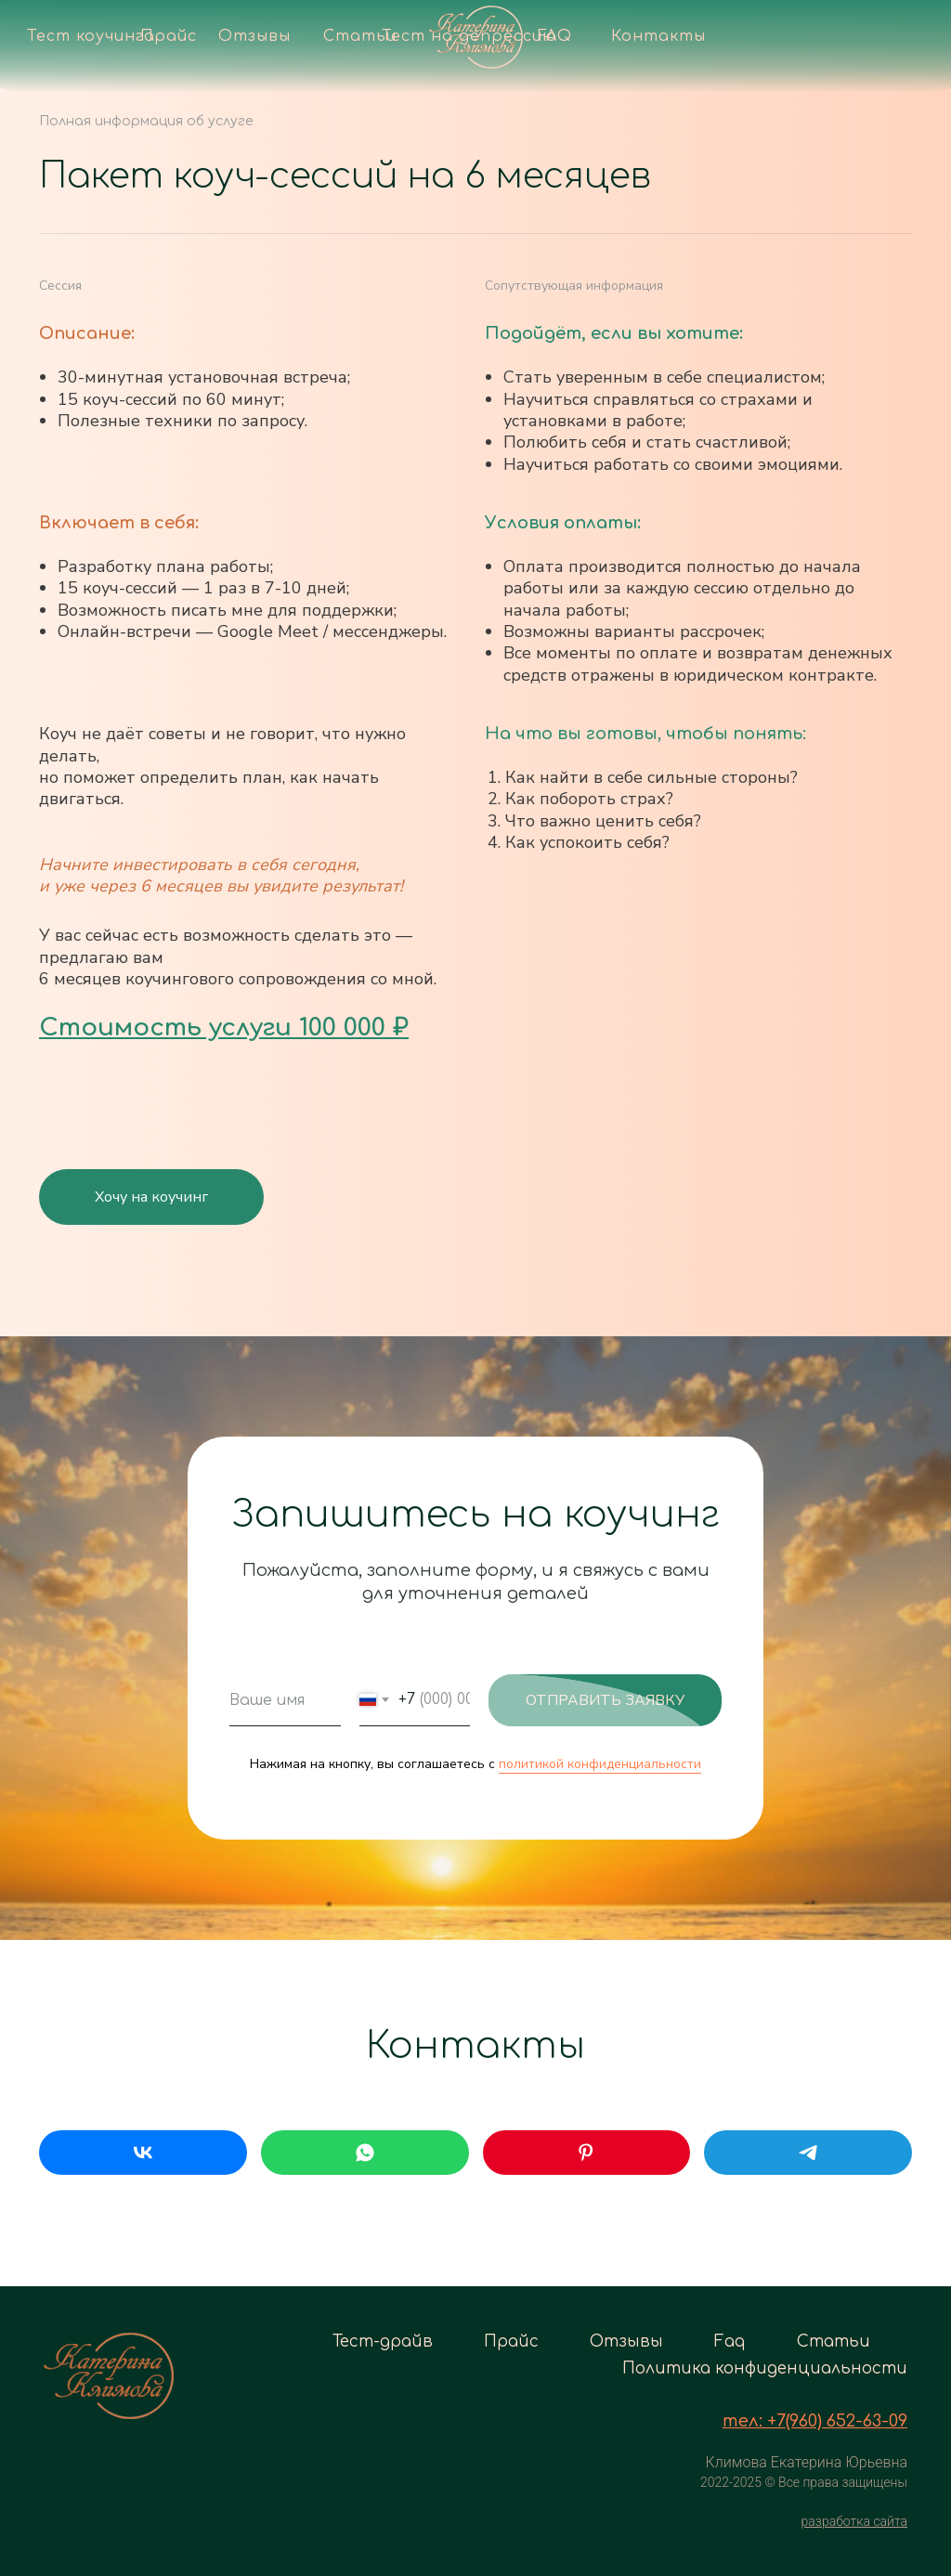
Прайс (511, 2341)
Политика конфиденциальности (764, 2368)
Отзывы (626, 2341)
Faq (730, 2341)
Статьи (833, 2341)
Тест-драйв (382, 2341)
